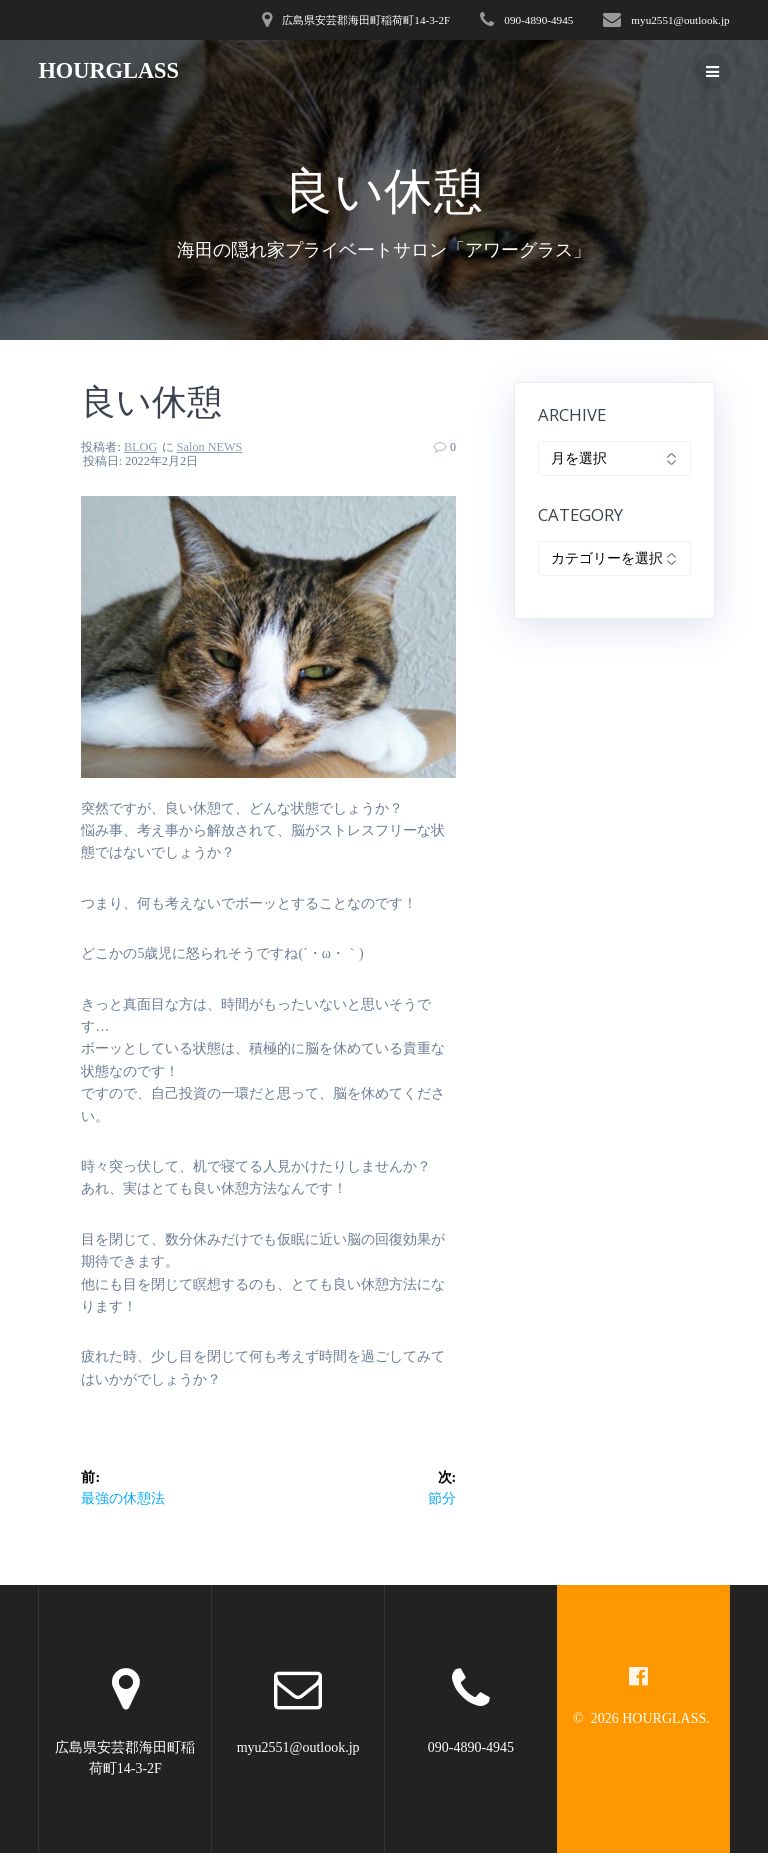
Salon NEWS (210, 447)
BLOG (140, 447)
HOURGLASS (108, 71)
